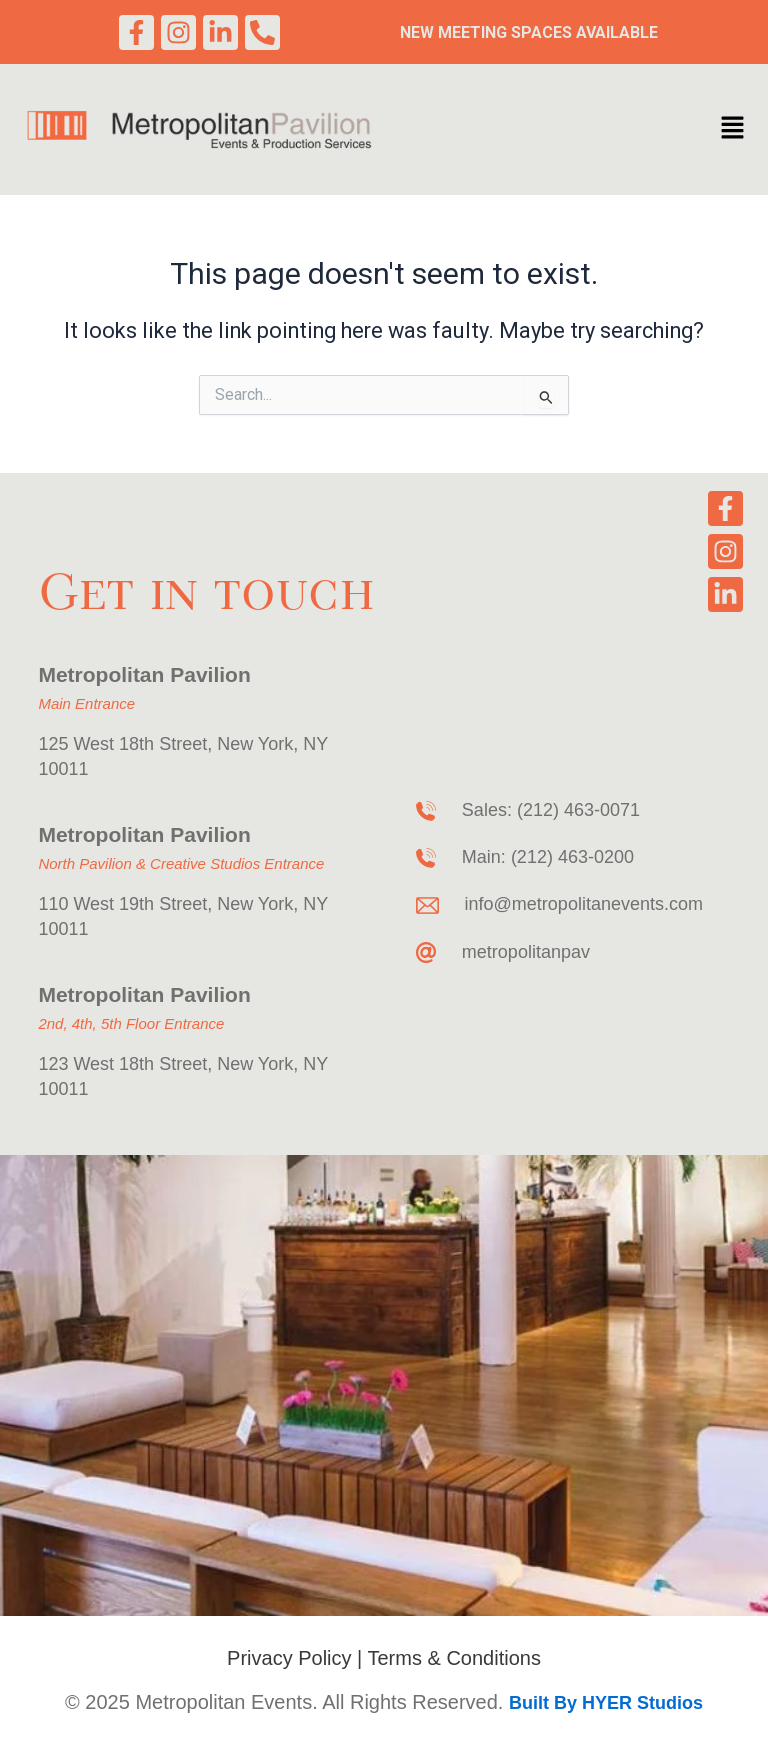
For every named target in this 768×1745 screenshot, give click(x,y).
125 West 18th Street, (127, 744)
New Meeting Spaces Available (529, 32)
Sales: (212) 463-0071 (551, 810)
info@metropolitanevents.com (584, 904)
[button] (732, 130)
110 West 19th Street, (125, 904)
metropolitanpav (526, 952)
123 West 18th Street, (127, 1064)
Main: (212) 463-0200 (548, 857)
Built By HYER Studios (606, 1703)
